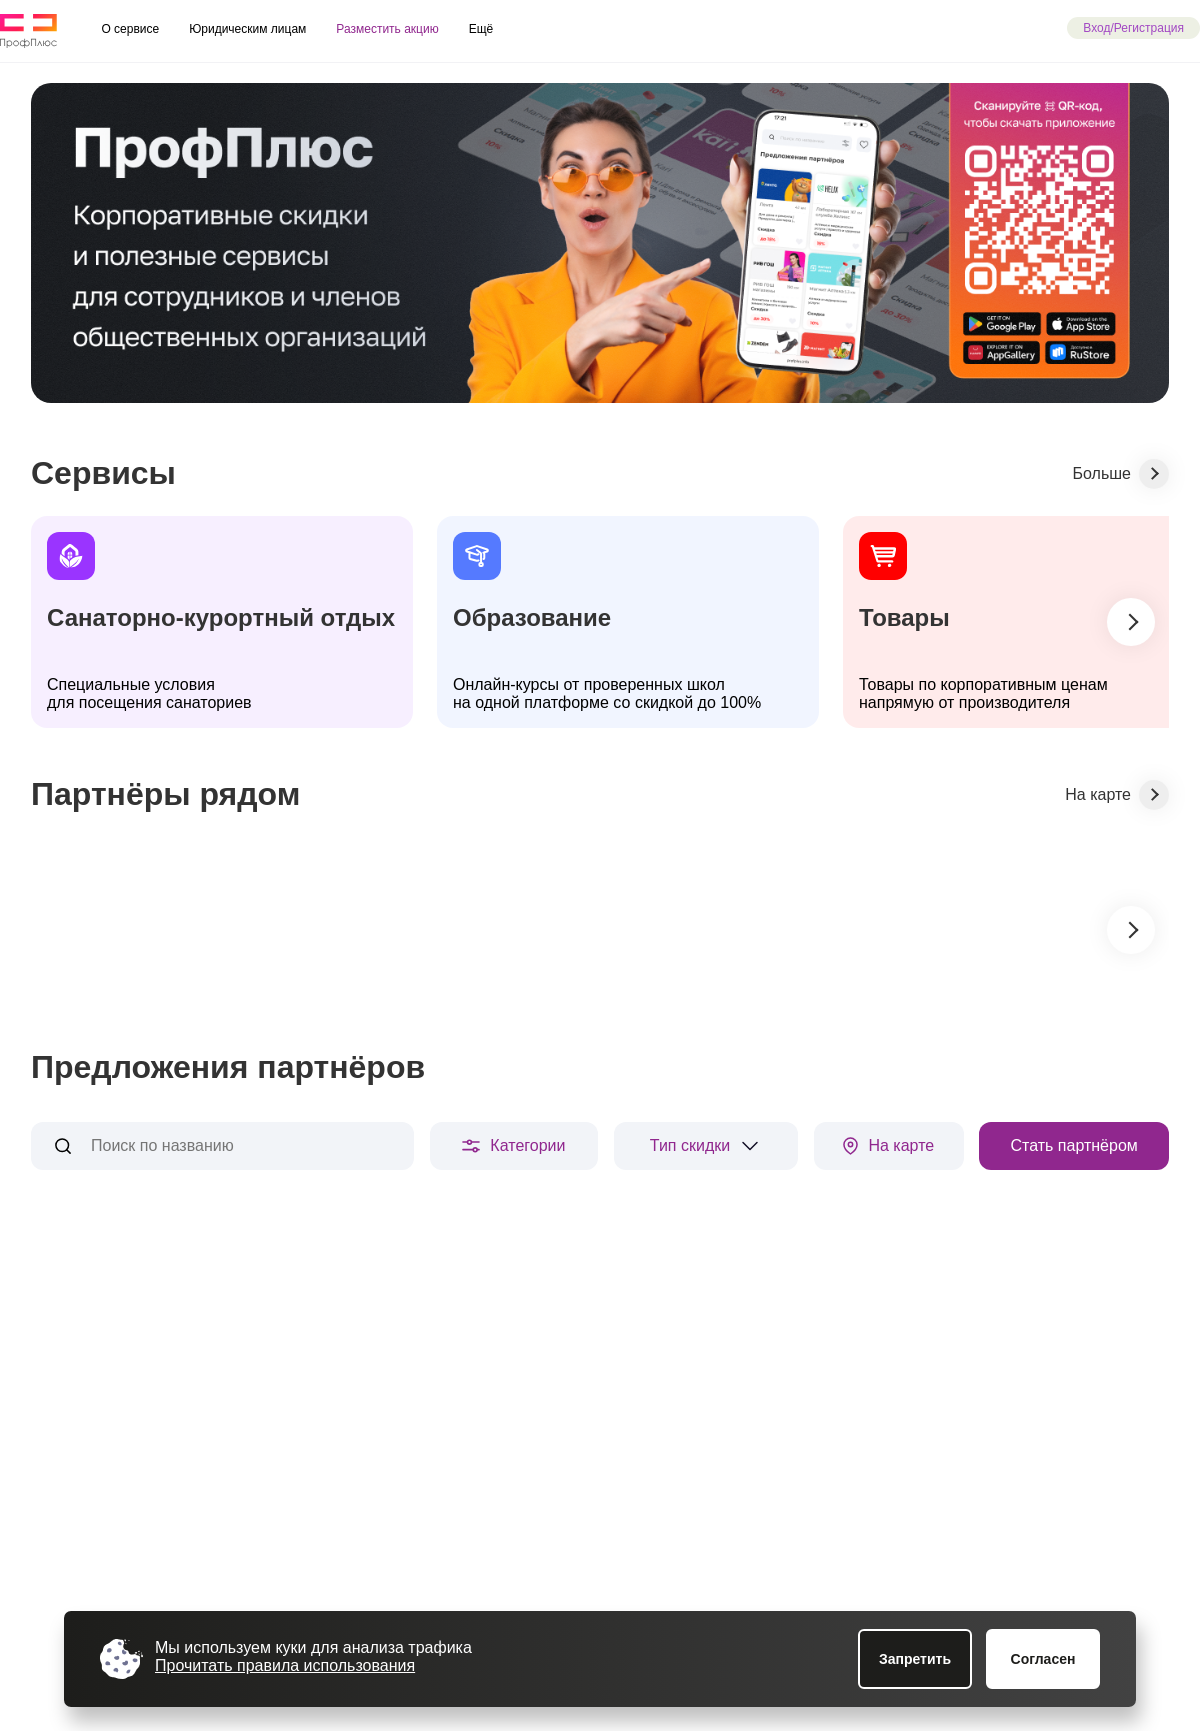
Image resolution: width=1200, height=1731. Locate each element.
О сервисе (130, 29)
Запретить (915, 1659)
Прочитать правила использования (285, 1665)
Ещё (481, 29)
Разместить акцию (387, 29)
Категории (513, 1145)
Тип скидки (706, 1146)
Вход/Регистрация (1133, 28)
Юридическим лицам (247, 29)
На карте (888, 1146)
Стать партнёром (1073, 1145)
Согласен (1043, 1659)
